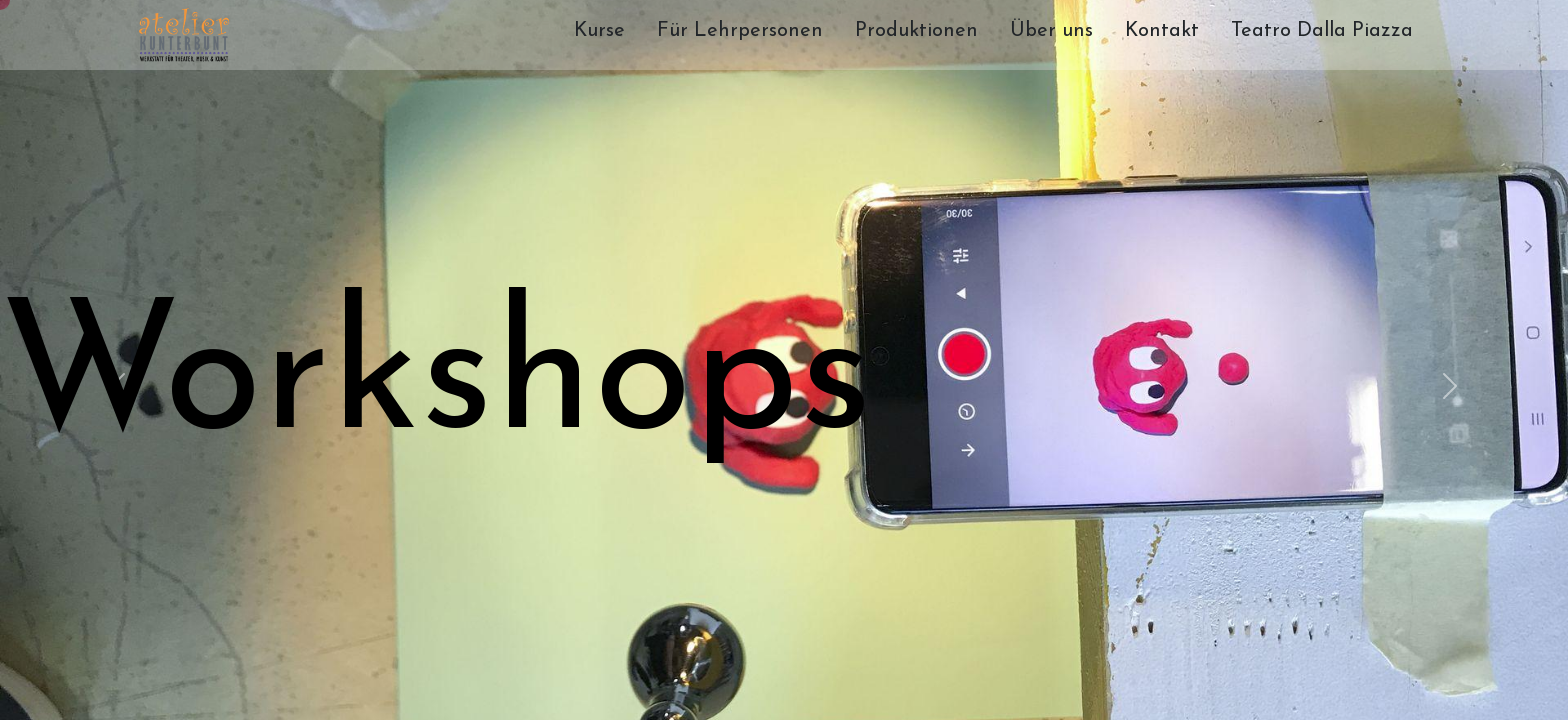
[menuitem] (599, 35)
